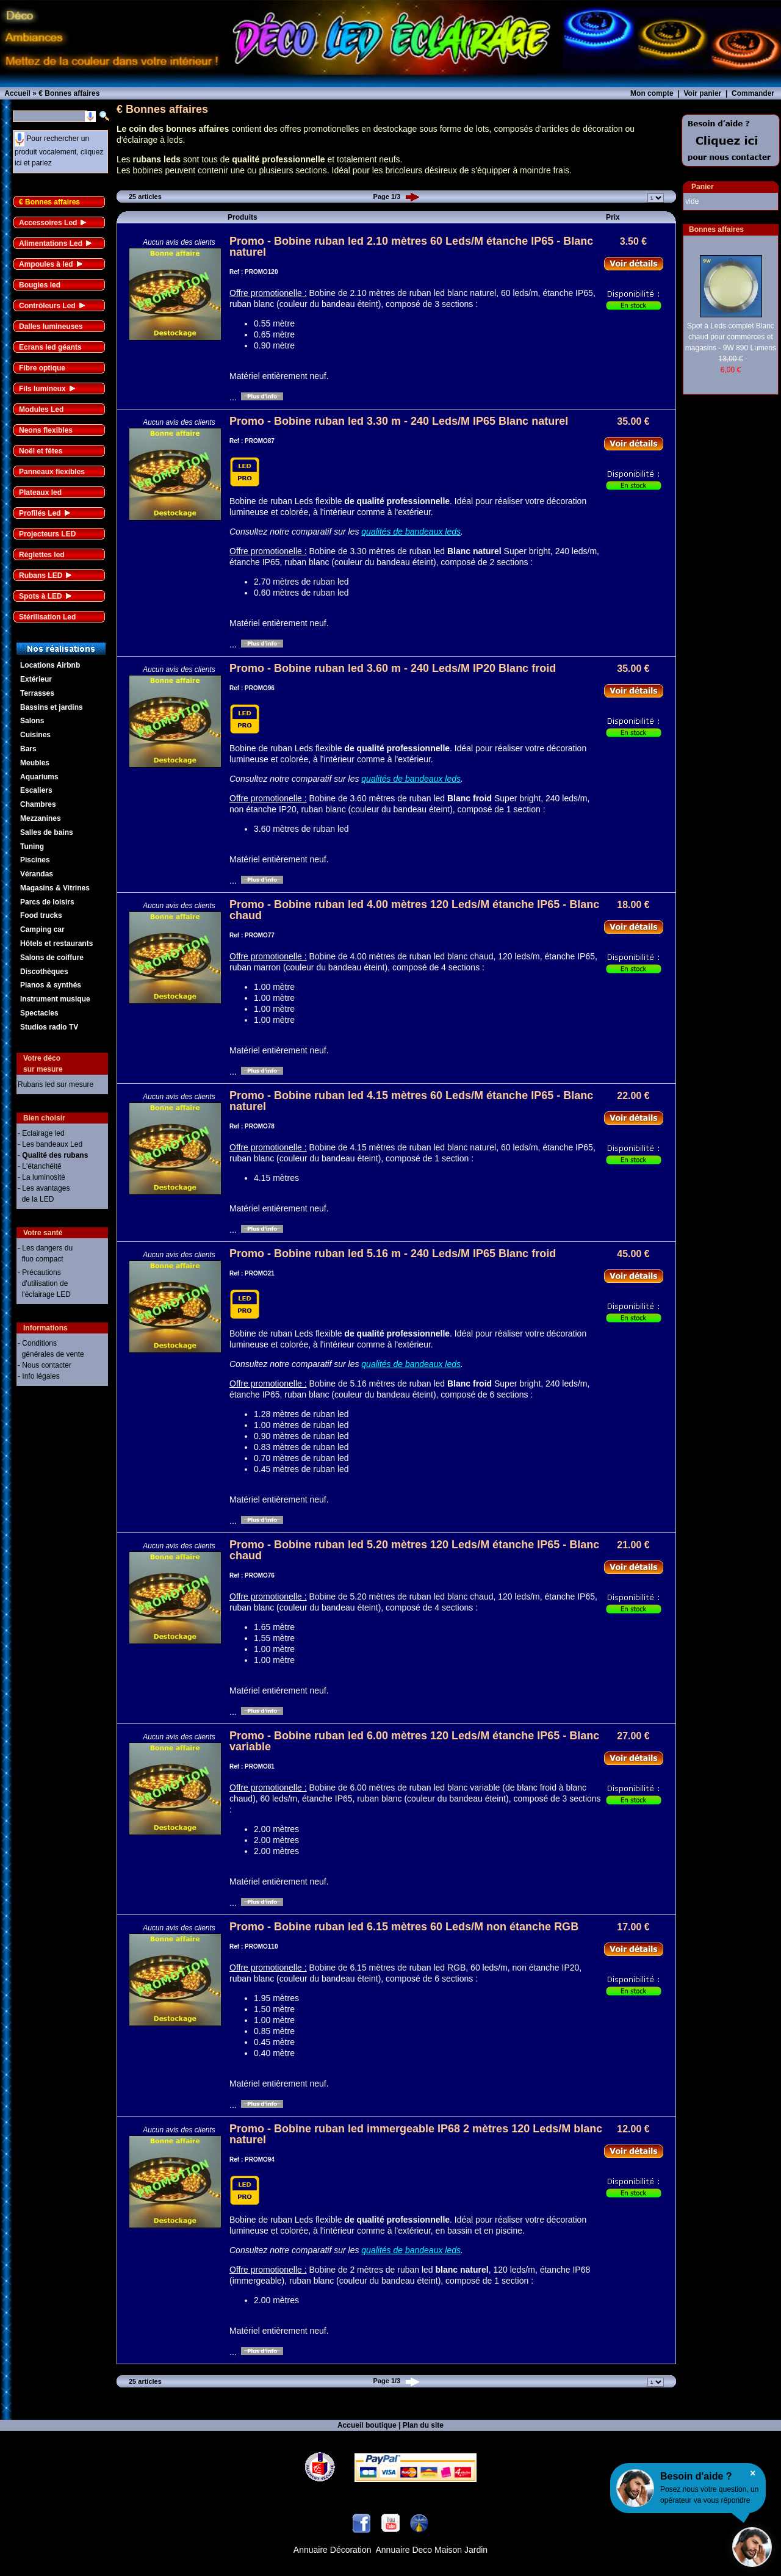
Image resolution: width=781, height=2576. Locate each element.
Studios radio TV (49, 1027)
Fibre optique (42, 368)
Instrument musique (55, 999)
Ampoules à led (46, 264)
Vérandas (36, 874)
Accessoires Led (48, 222)
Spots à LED (40, 596)
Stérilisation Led (47, 617)
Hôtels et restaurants (56, 943)
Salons (32, 720)
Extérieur (36, 679)
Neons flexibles (46, 430)
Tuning (32, 846)
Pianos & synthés (50, 985)
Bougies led (39, 285)
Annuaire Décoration (332, 2550)
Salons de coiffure (52, 957)
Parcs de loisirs (47, 902)
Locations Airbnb (50, 665)
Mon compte (652, 93)
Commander (753, 93)
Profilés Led (40, 513)
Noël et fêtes (40, 451)
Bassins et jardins (51, 707)
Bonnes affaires (716, 229)
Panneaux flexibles (52, 471)
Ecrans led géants (50, 347)
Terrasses (37, 693)
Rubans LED (40, 575)
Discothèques (44, 971)
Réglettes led (42, 554)
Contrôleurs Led (47, 305)
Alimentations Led (50, 243)
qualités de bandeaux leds (411, 531)
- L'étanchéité (40, 1166)
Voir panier (702, 93)
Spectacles (39, 1013)
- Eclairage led (41, 1133)
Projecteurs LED (47, 534)
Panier (702, 186)
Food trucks (41, 915)
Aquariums (39, 777)
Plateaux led (40, 492)
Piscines (35, 860)
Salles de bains (46, 832)
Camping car (42, 929)
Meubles (34, 763)
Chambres (38, 804)
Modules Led (41, 409)
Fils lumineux (42, 388)
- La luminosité (41, 1177)
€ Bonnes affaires (49, 202)
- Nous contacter (44, 1365)
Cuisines (35, 735)
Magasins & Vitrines (55, 888)
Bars (28, 749)
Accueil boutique (367, 2425)
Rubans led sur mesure (55, 1084)
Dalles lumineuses (51, 326)
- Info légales (39, 1376)
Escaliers (36, 790)
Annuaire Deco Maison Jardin (432, 2550)
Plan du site (423, 2425)
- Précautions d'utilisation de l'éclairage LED (44, 1283)
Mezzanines (40, 818)
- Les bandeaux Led (50, 1144)
